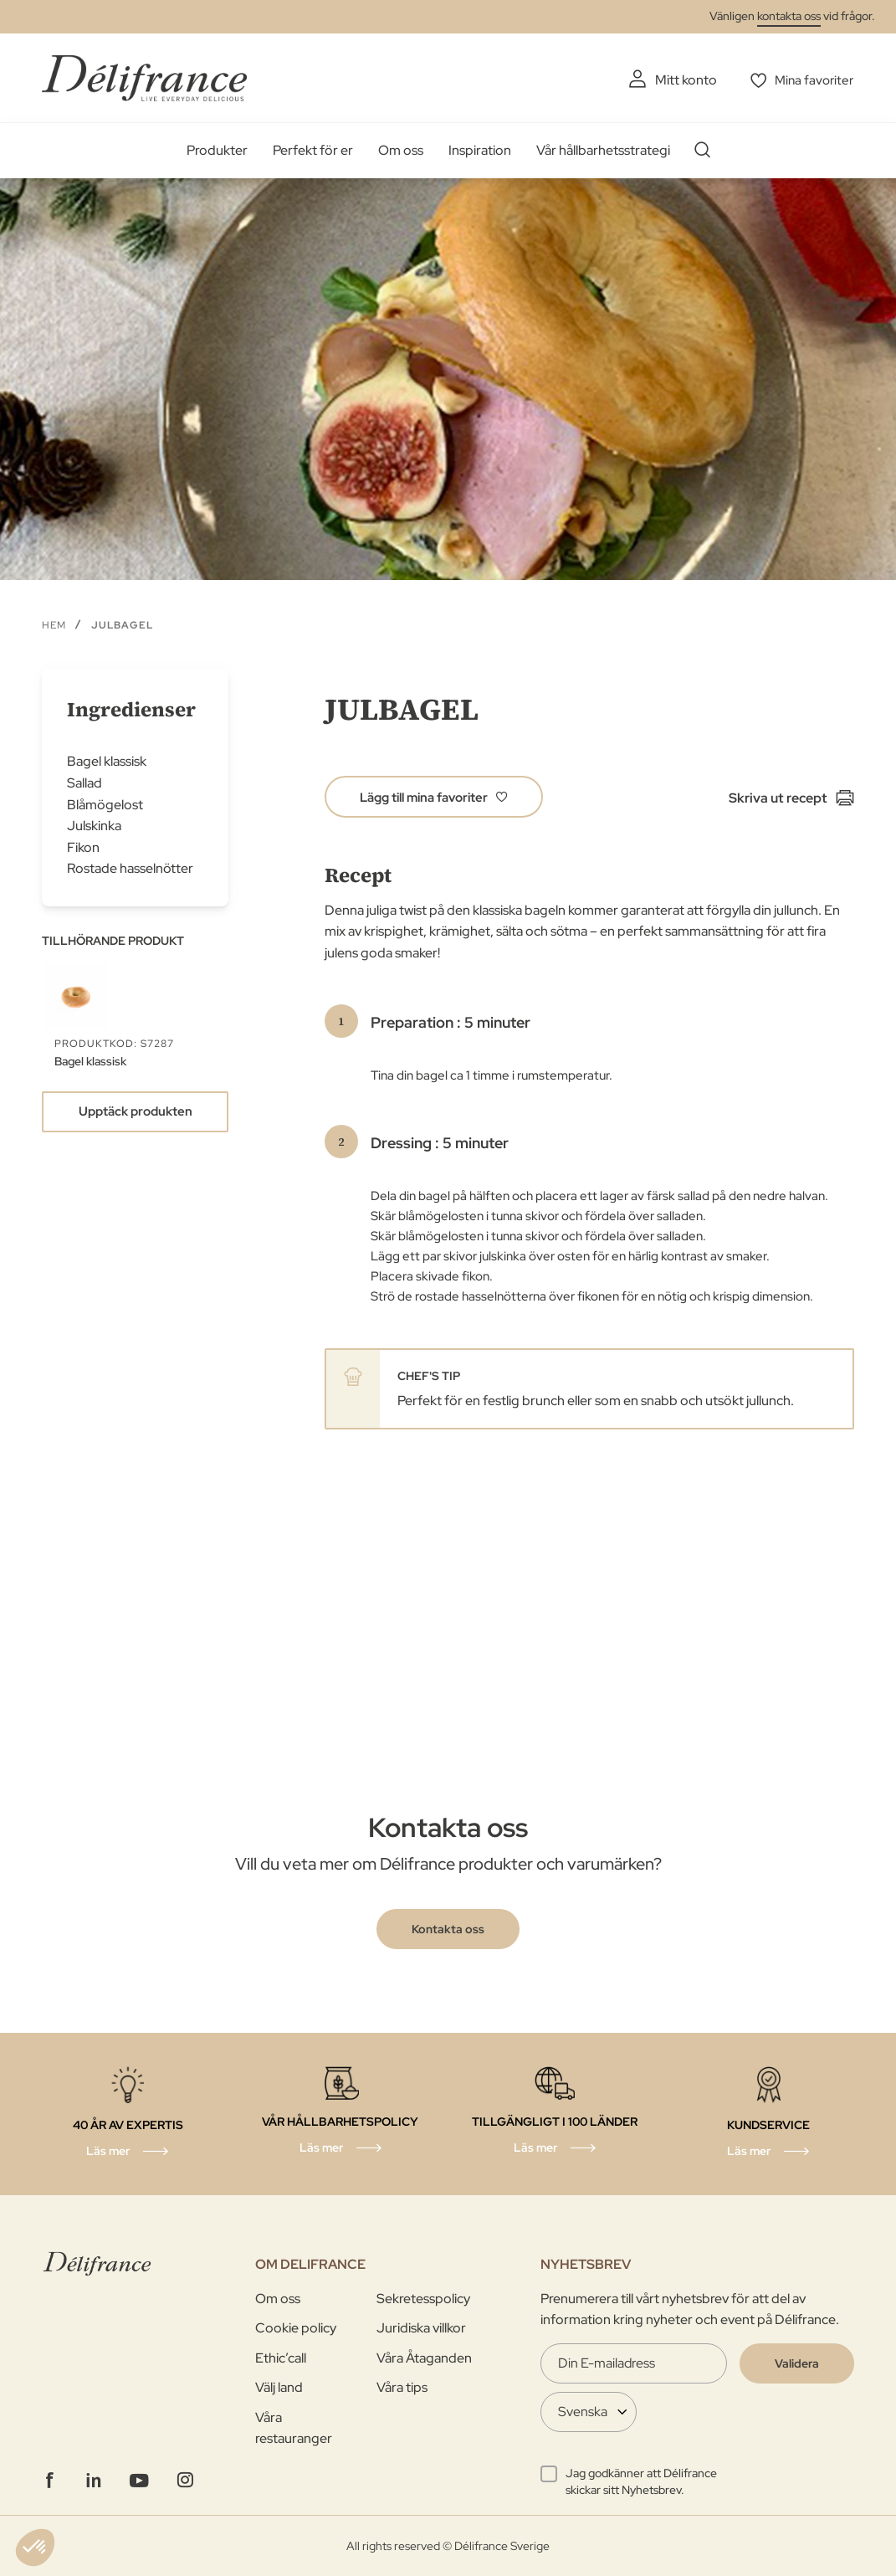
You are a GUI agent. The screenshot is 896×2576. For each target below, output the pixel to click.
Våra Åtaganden (424, 2357)
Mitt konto (682, 80)
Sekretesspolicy (423, 2298)
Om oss (400, 150)
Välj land (279, 2387)
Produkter (217, 150)
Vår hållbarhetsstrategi (603, 150)
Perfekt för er (313, 150)
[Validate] (797, 2363)
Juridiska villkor (421, 2328)
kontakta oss (789, 15)
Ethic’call (280, 2357)
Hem (54, 624)
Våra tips (402, 2387)
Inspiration (479, 150)
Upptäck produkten (135, 1111)
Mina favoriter (812, 80)
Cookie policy (295, 2328)
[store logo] (144, 77)
